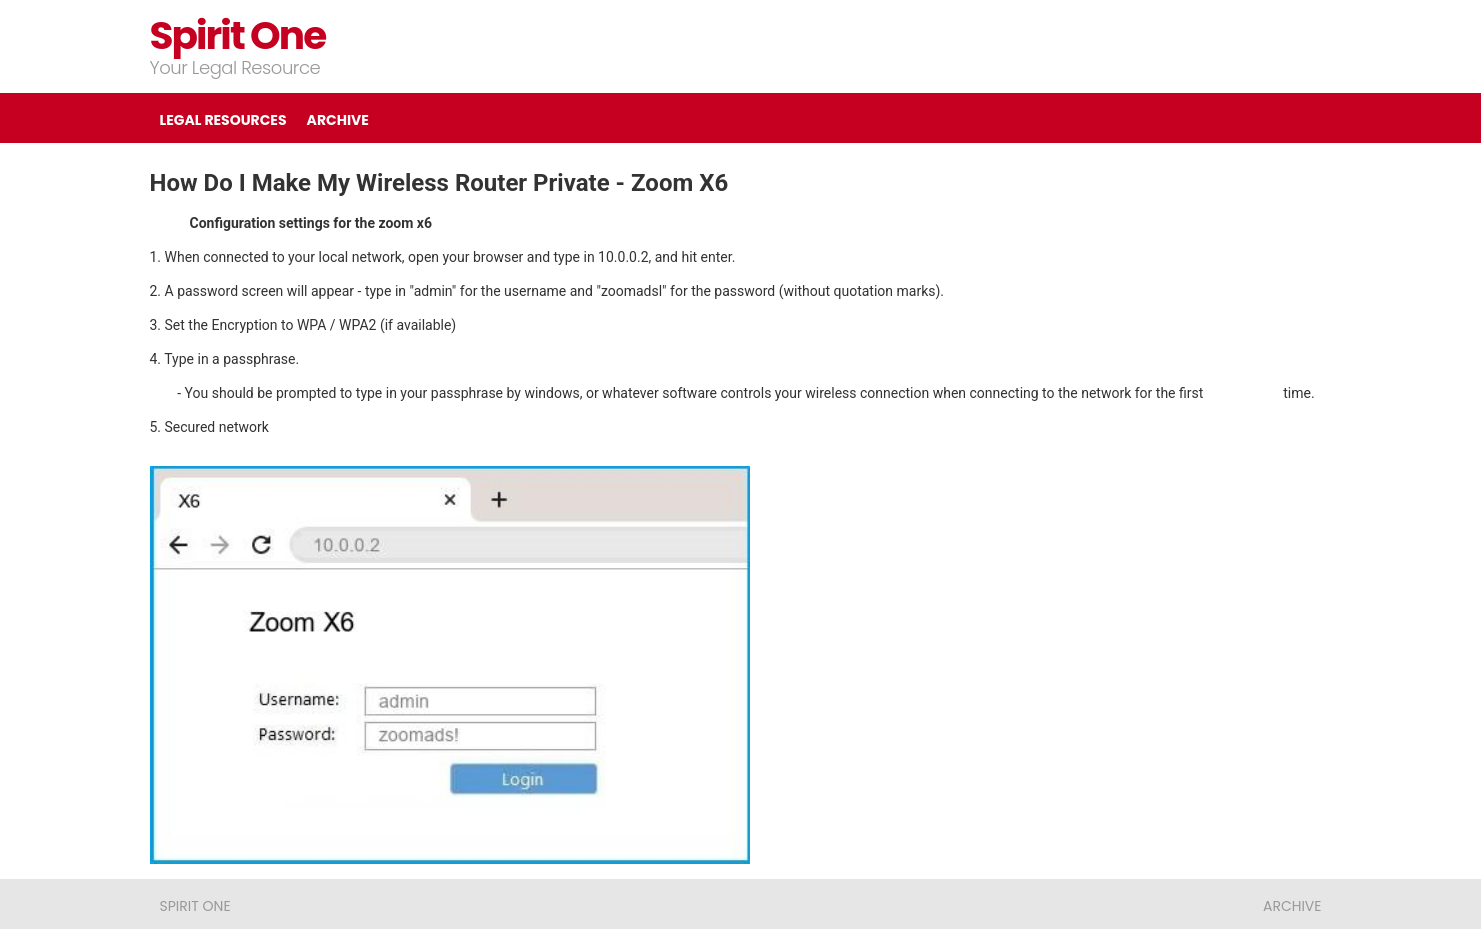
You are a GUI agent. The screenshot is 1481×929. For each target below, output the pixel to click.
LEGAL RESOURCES (223, 120)
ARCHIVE (338, 120)
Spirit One (238, 35)
